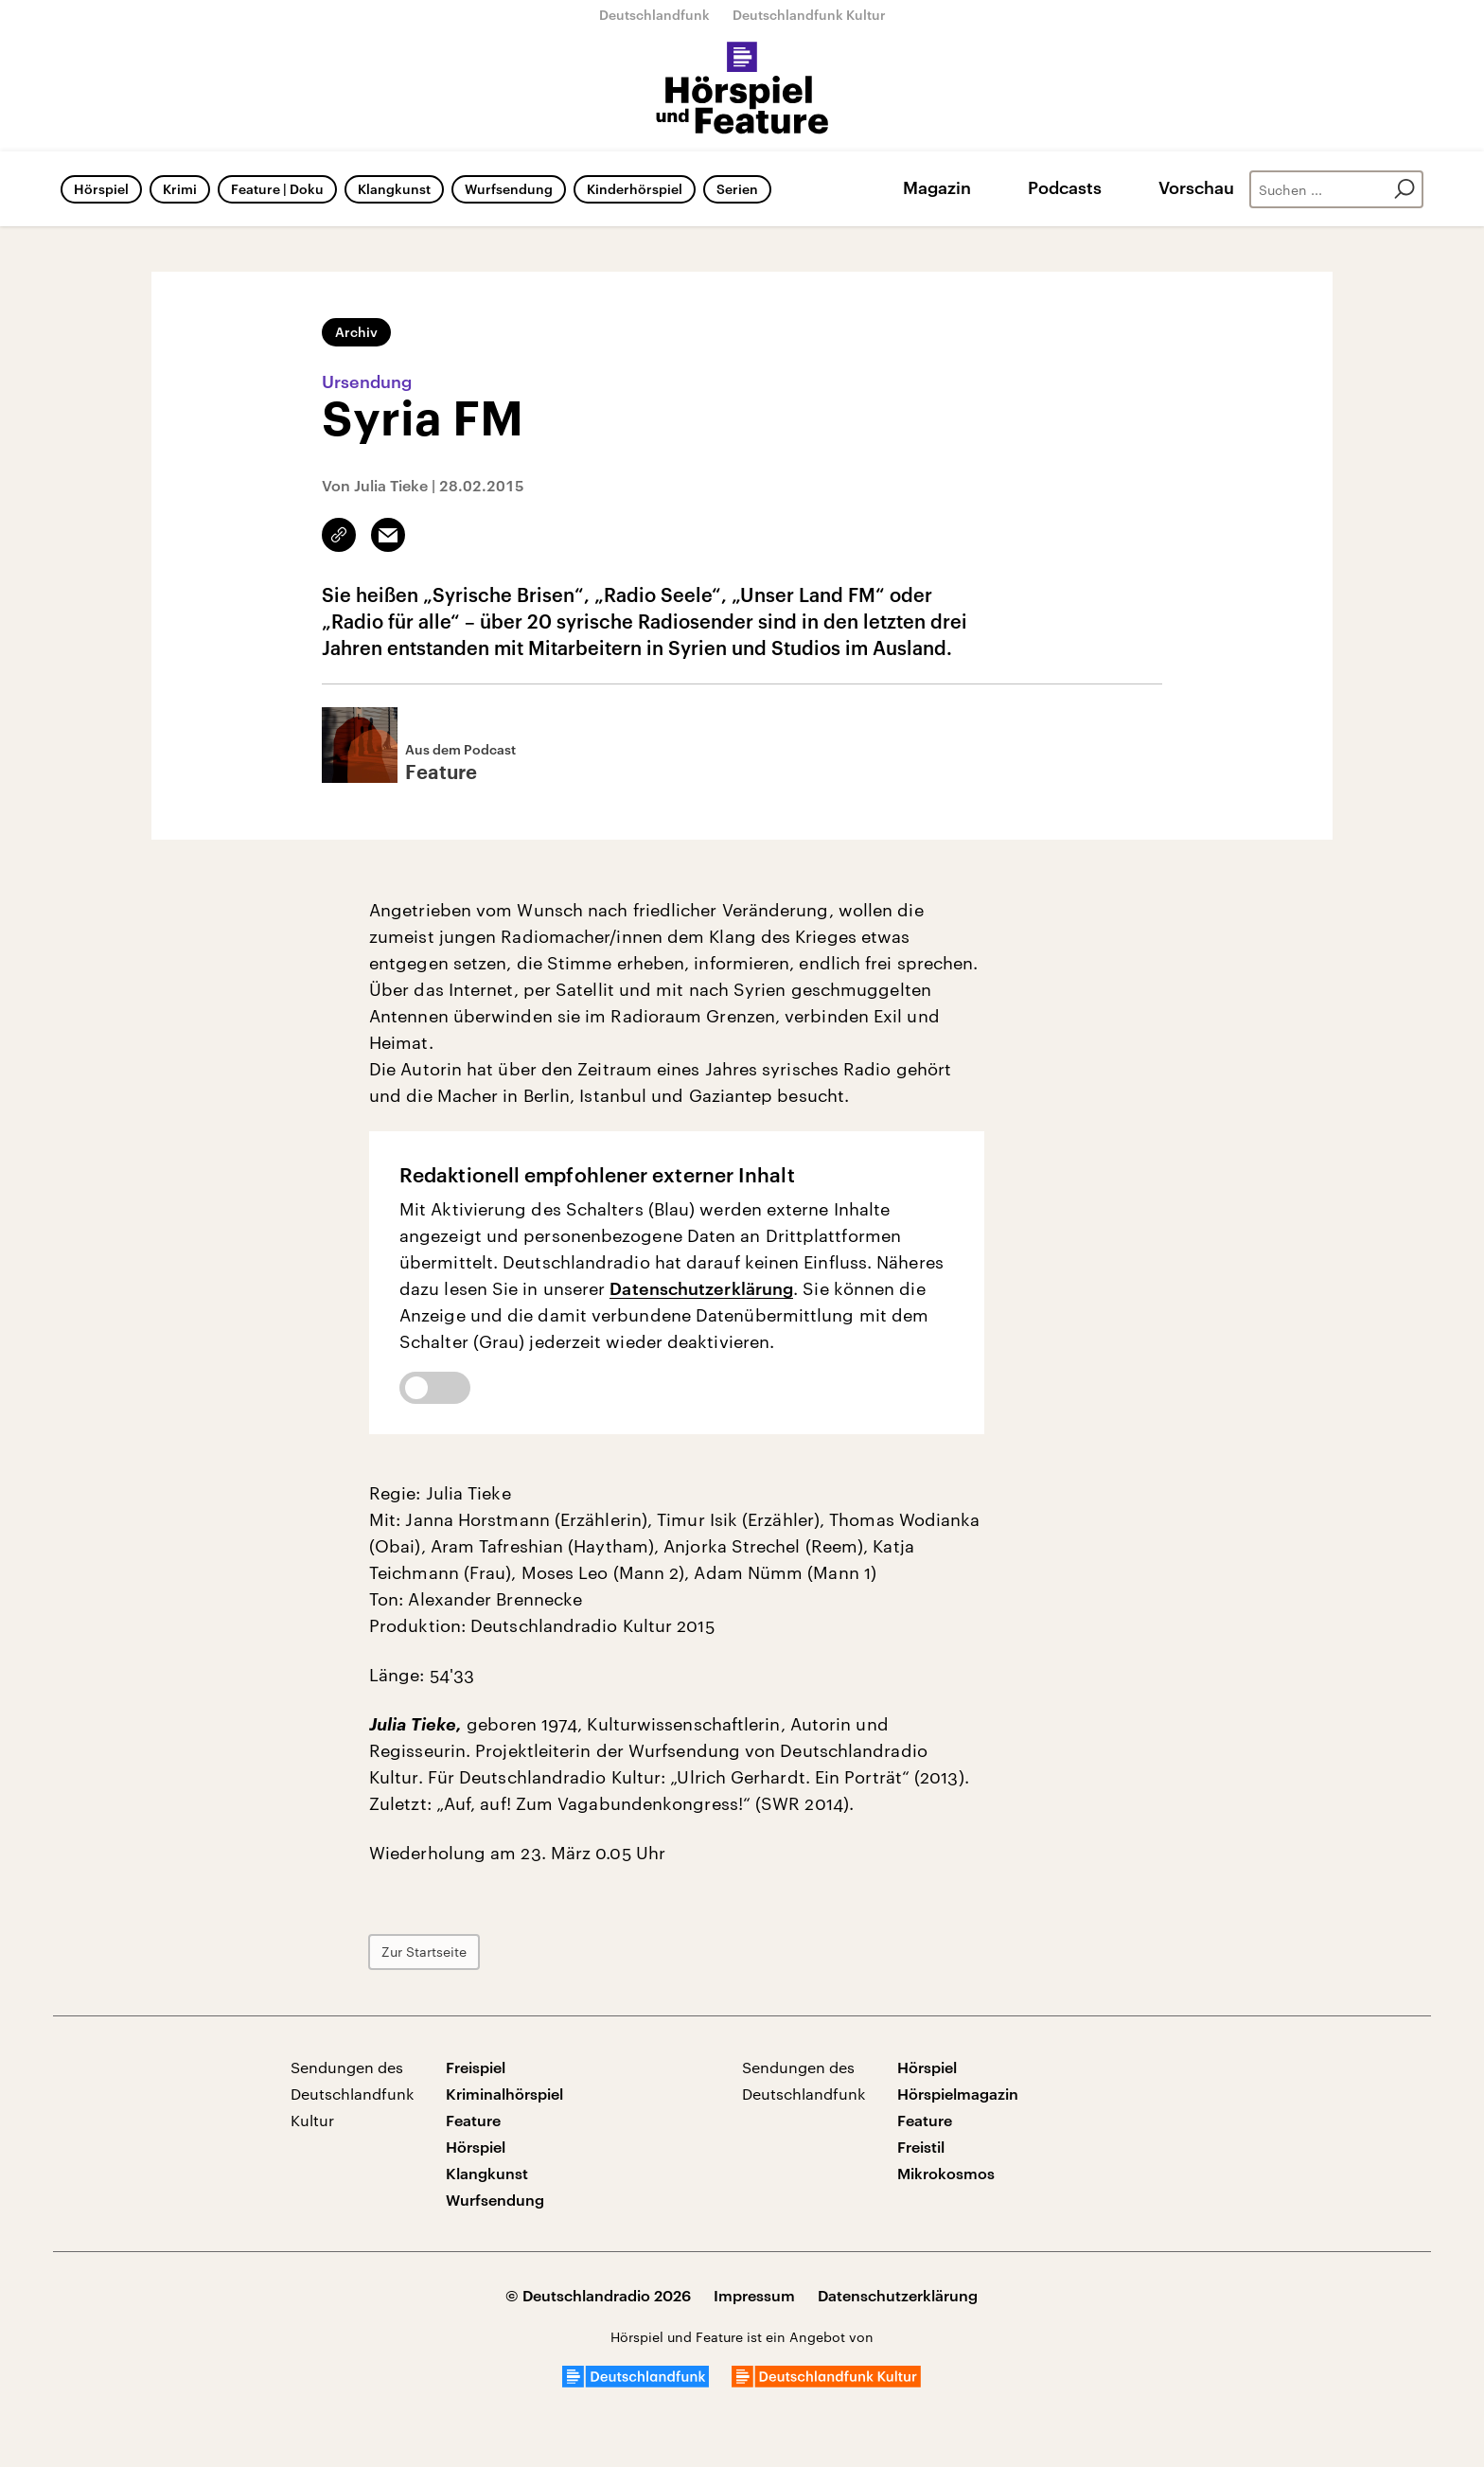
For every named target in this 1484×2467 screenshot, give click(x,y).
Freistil (921, 2147)
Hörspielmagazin (957, 2094)
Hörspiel (101, 189)
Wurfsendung (509, 189)
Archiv (356, 332)
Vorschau (1196, 187)
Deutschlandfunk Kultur (809, 15)
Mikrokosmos (946, 2173)
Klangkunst (394, 189)
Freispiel (475, 2067)
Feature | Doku (277, 189)
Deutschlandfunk (654, 15)
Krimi (180, 189)
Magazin (937, 187)
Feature (473, 2120)
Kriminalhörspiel (504, 2094)
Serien (737, 189)
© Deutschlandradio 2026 (598, 2295)
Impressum (754, 2295)
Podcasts (1065, 187)
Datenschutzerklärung (701, 1288)
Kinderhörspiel (634, 189)
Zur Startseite (424, 1951)
